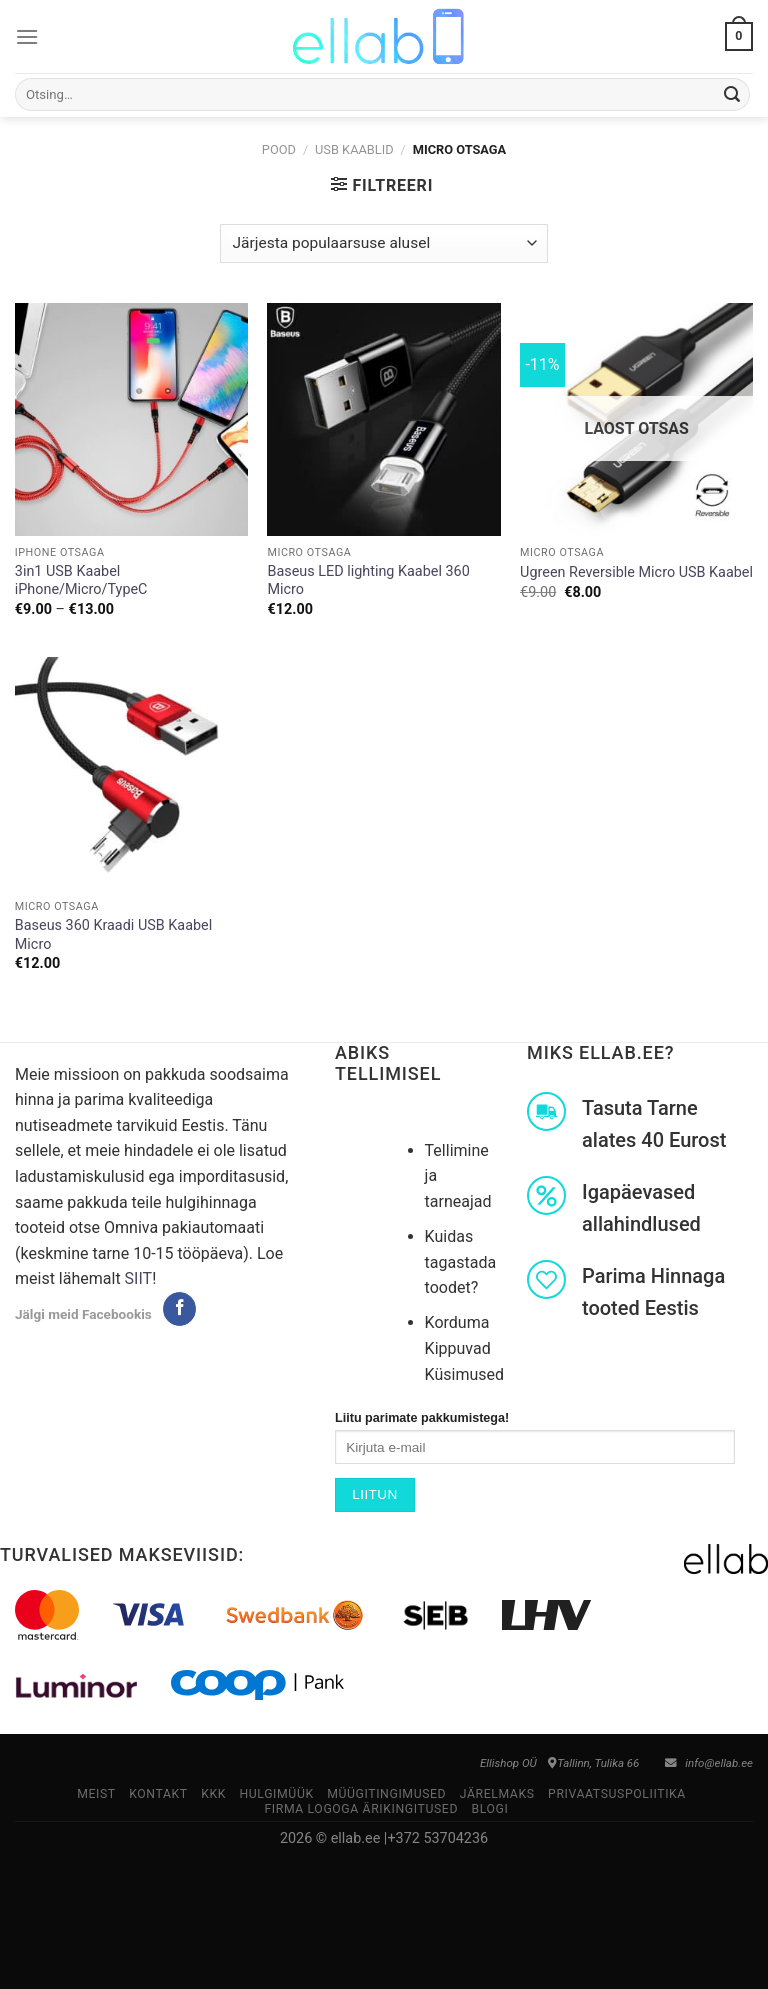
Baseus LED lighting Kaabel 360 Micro (368, 581)
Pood (279, 149)
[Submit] (732, 95)
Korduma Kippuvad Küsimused (464, 1348)
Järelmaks (497, 1794)
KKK (213, 1794)
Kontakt (158, 1794)
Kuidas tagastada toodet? (461, 1262)
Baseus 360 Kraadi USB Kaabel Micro (113, 935)
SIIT (139, 1278)
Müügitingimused (386, 1794)
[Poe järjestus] (384, 243)
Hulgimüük (276, 1794)
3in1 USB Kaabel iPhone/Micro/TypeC (81, 581)
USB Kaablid (354, 149)
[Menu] (27, 36)
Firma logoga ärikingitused (361, 1809)
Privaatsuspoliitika (617, 1794)
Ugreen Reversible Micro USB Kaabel (636, 572)
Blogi (489, 1809)
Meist (96, 1794)
